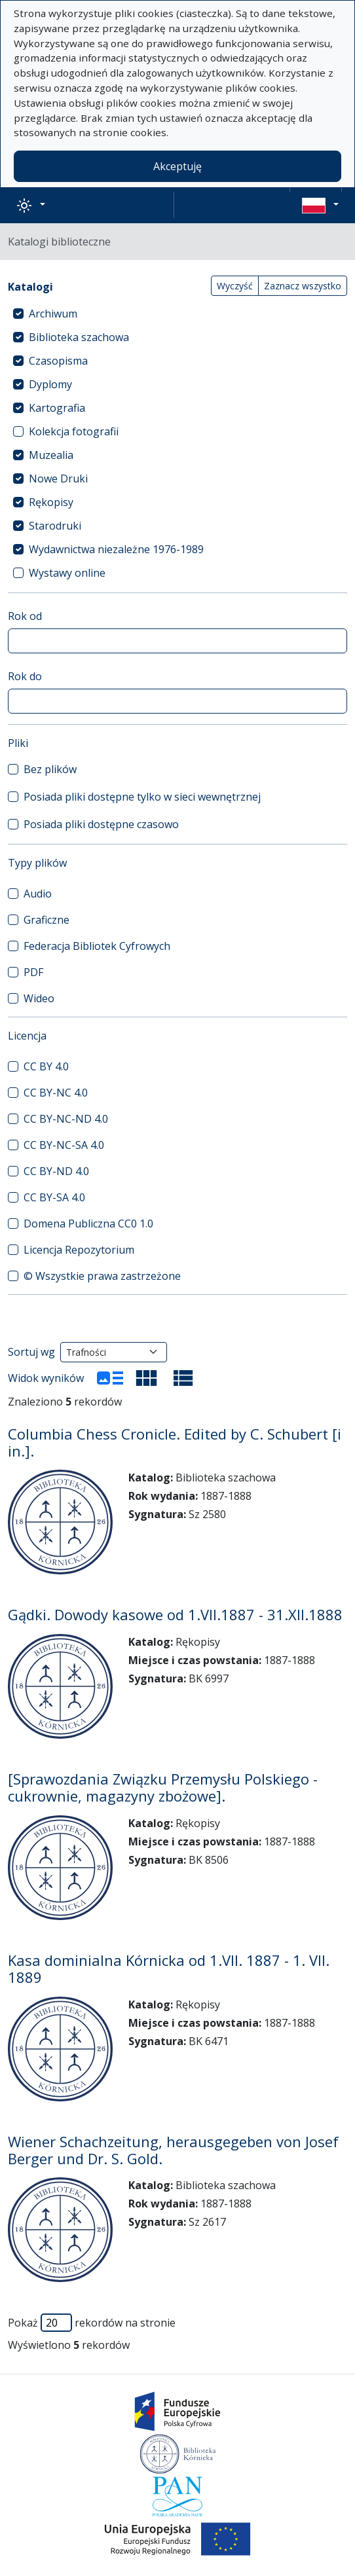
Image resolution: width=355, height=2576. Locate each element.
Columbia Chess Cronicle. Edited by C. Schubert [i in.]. (174, 1442)
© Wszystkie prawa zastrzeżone (102, 1276)
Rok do (25, 676)
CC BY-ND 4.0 (56, 1171)
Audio (38, 893)
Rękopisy (51, 502)
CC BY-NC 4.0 (56, 1092)
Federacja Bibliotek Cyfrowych (97, 946)
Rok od (25, 616)
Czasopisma (58, 361)
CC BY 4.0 (46, 1066)
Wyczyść (235, 286)
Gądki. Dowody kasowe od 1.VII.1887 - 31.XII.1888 (175, 1614)
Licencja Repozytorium (79, 1250)
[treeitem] (177, 313)
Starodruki (55, 525)
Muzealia (51, 455)
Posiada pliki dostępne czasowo (101, 824)
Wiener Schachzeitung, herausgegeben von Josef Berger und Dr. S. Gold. (173, 2150)
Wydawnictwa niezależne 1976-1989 (116, 549)
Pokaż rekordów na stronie (92, 2322)
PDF (33, 972)
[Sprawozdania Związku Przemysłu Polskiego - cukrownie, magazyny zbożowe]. (163, 1787)
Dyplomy (50, 384)
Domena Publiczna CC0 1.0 (88, 1223)
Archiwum (53, 313)
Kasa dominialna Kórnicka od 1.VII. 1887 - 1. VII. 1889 (168, 1968)
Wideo (39, 998)
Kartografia (57, 408)
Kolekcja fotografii (74, 431)
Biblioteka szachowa (79, 337)
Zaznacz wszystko (302, 286)
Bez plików (50, 769)
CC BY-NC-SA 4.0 (64, 1145)
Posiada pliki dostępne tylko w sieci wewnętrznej (142, 796)
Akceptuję (177, 166)
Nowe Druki (58, 478)
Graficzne (46, 920)
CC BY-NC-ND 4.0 (66, 1119)
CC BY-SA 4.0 (54, 1197)
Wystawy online (67, 573)
